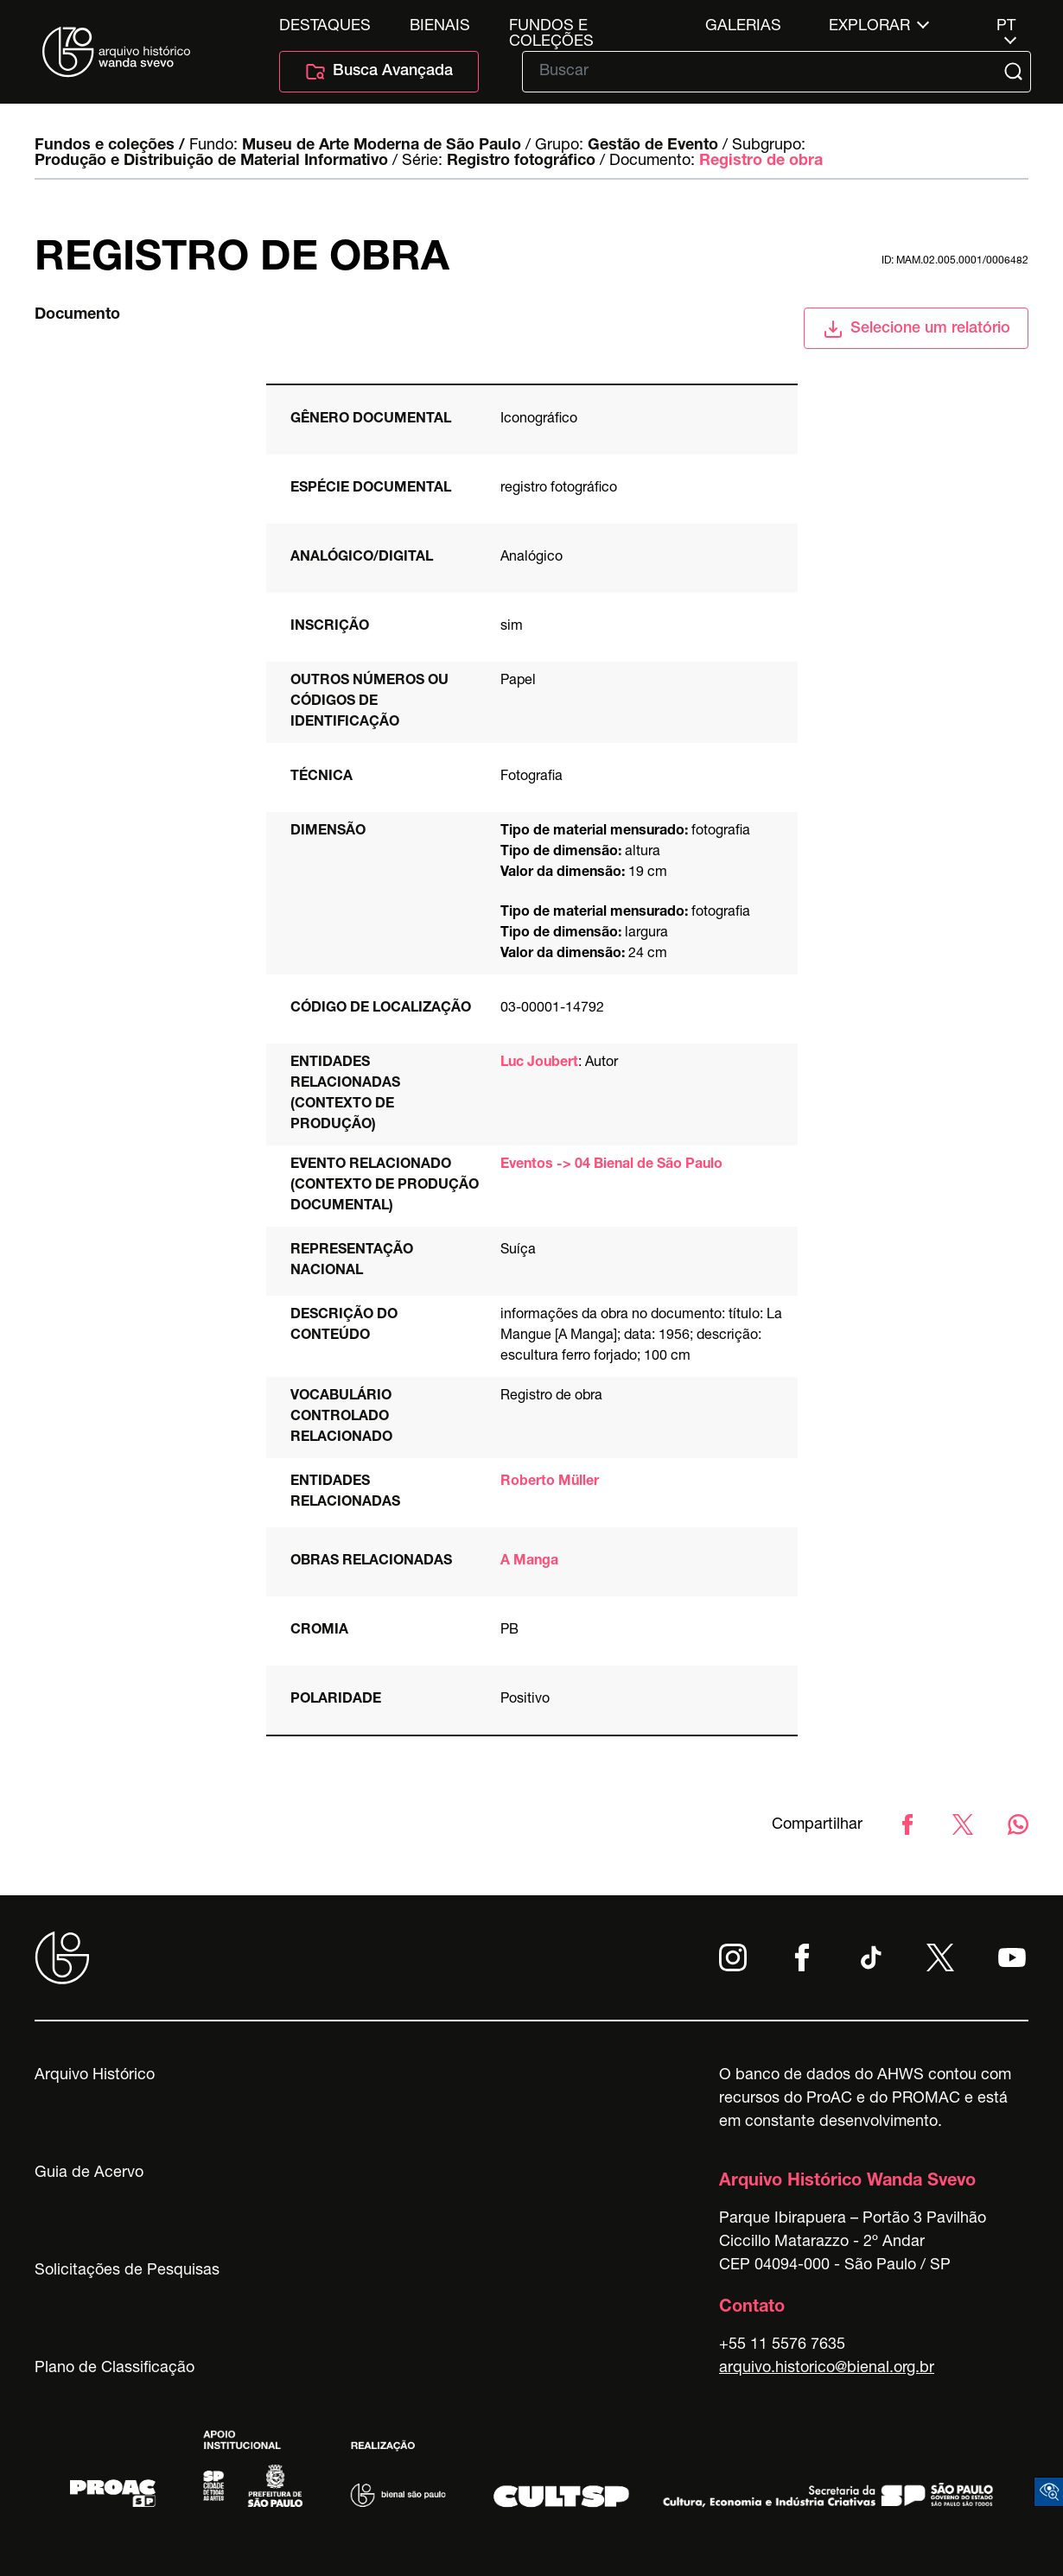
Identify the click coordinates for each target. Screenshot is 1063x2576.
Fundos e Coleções (551, 27)
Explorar (869, 27)
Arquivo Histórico (95, 2076)
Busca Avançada (379, 71)
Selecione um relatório (916, 329)
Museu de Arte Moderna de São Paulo (381, 146)
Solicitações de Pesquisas (127, 2271)
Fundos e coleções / (110, 146)
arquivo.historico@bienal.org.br (826, 2368)
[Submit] (1015, 71)
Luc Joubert (539, 1063)
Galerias (743, 27)
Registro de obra (761, 161)
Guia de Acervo (89, 2173)
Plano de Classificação (114, 2368)
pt (1005, 27)
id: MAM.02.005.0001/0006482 (955, 261)
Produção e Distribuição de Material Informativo (211, 161)
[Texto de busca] (764, 71)
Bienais (440, 27)
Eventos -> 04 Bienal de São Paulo (611, 1165)
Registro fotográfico (521, 161)
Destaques (325, 27)
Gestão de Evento (653, 146)
